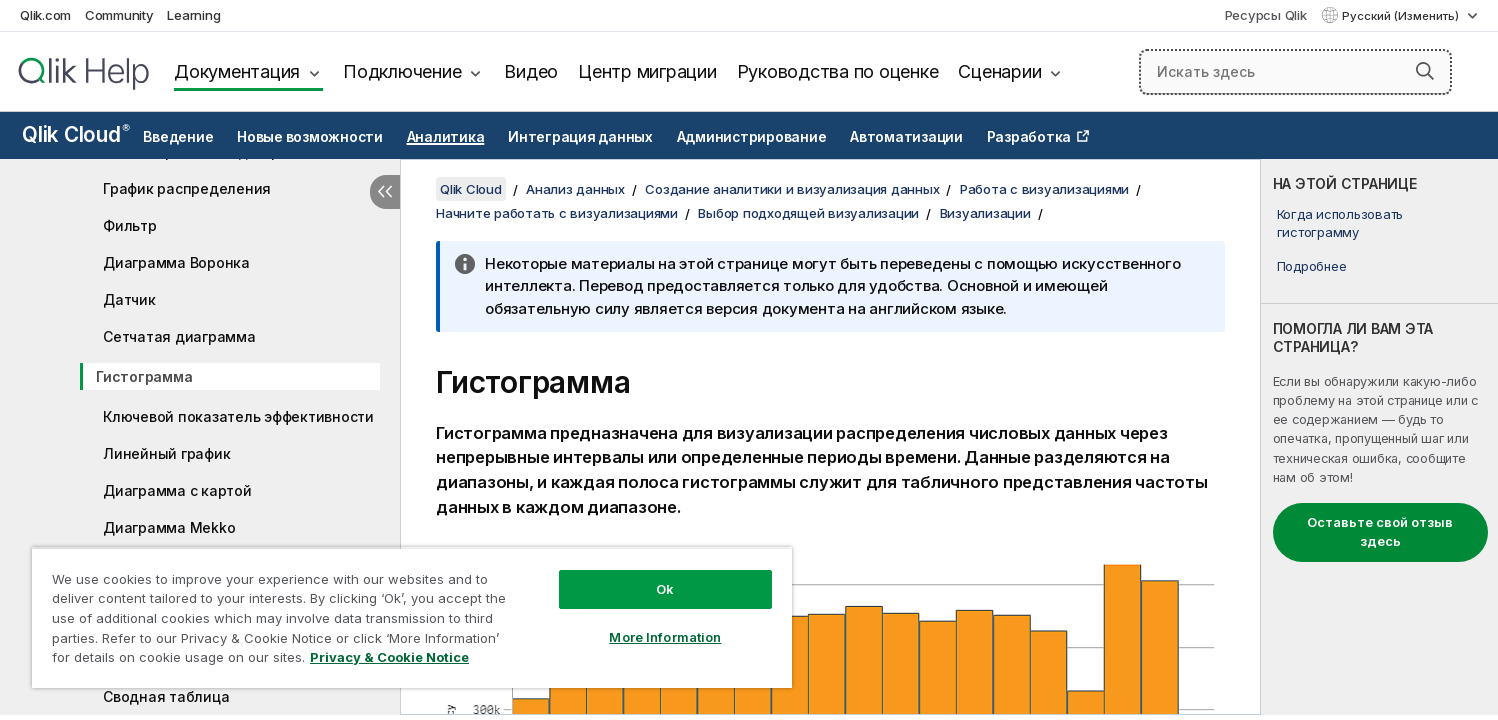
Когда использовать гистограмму (1340, 223)
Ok (665, 589)
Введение (178, 137)
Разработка (1029, 137)
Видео (531, 71)
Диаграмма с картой (177, 490)
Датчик (129, 299)
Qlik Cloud (76, 134)
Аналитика (446, 137)
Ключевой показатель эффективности (238, 416)
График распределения (187, 188)
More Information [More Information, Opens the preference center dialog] (665, 637)
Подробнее (1312, 266)
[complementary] (1379, 437)
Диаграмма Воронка (176, 262)
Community (119, 15)
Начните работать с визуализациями (557, 213)
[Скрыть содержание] (385, 192)
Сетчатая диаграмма (179, 336)
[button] (1425, 71)
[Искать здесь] (1295, 72)
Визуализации (985, 213)
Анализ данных (575, 189)
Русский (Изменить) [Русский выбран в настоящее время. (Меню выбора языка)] (1402, 16)
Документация (237, 71)
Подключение (402, 71)
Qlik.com (45, 15)
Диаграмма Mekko (169, 527)
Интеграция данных (580, 137)
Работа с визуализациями (1044, 189)
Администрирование (752, 137)
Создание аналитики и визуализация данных (792, 189)
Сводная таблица (166, 696)
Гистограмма (144, 376)
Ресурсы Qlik (1266, 15)
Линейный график (166, 453)
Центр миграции (647, 71)
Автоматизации (906, 137)
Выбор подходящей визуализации (808, 213)
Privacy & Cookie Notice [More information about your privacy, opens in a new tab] (389, 657)
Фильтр (130, 225)
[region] (412, 617)
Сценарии (999, 71)
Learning (193, 15)
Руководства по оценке (838, 71)
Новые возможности (310, 137)
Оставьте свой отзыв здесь (1380, 532)
